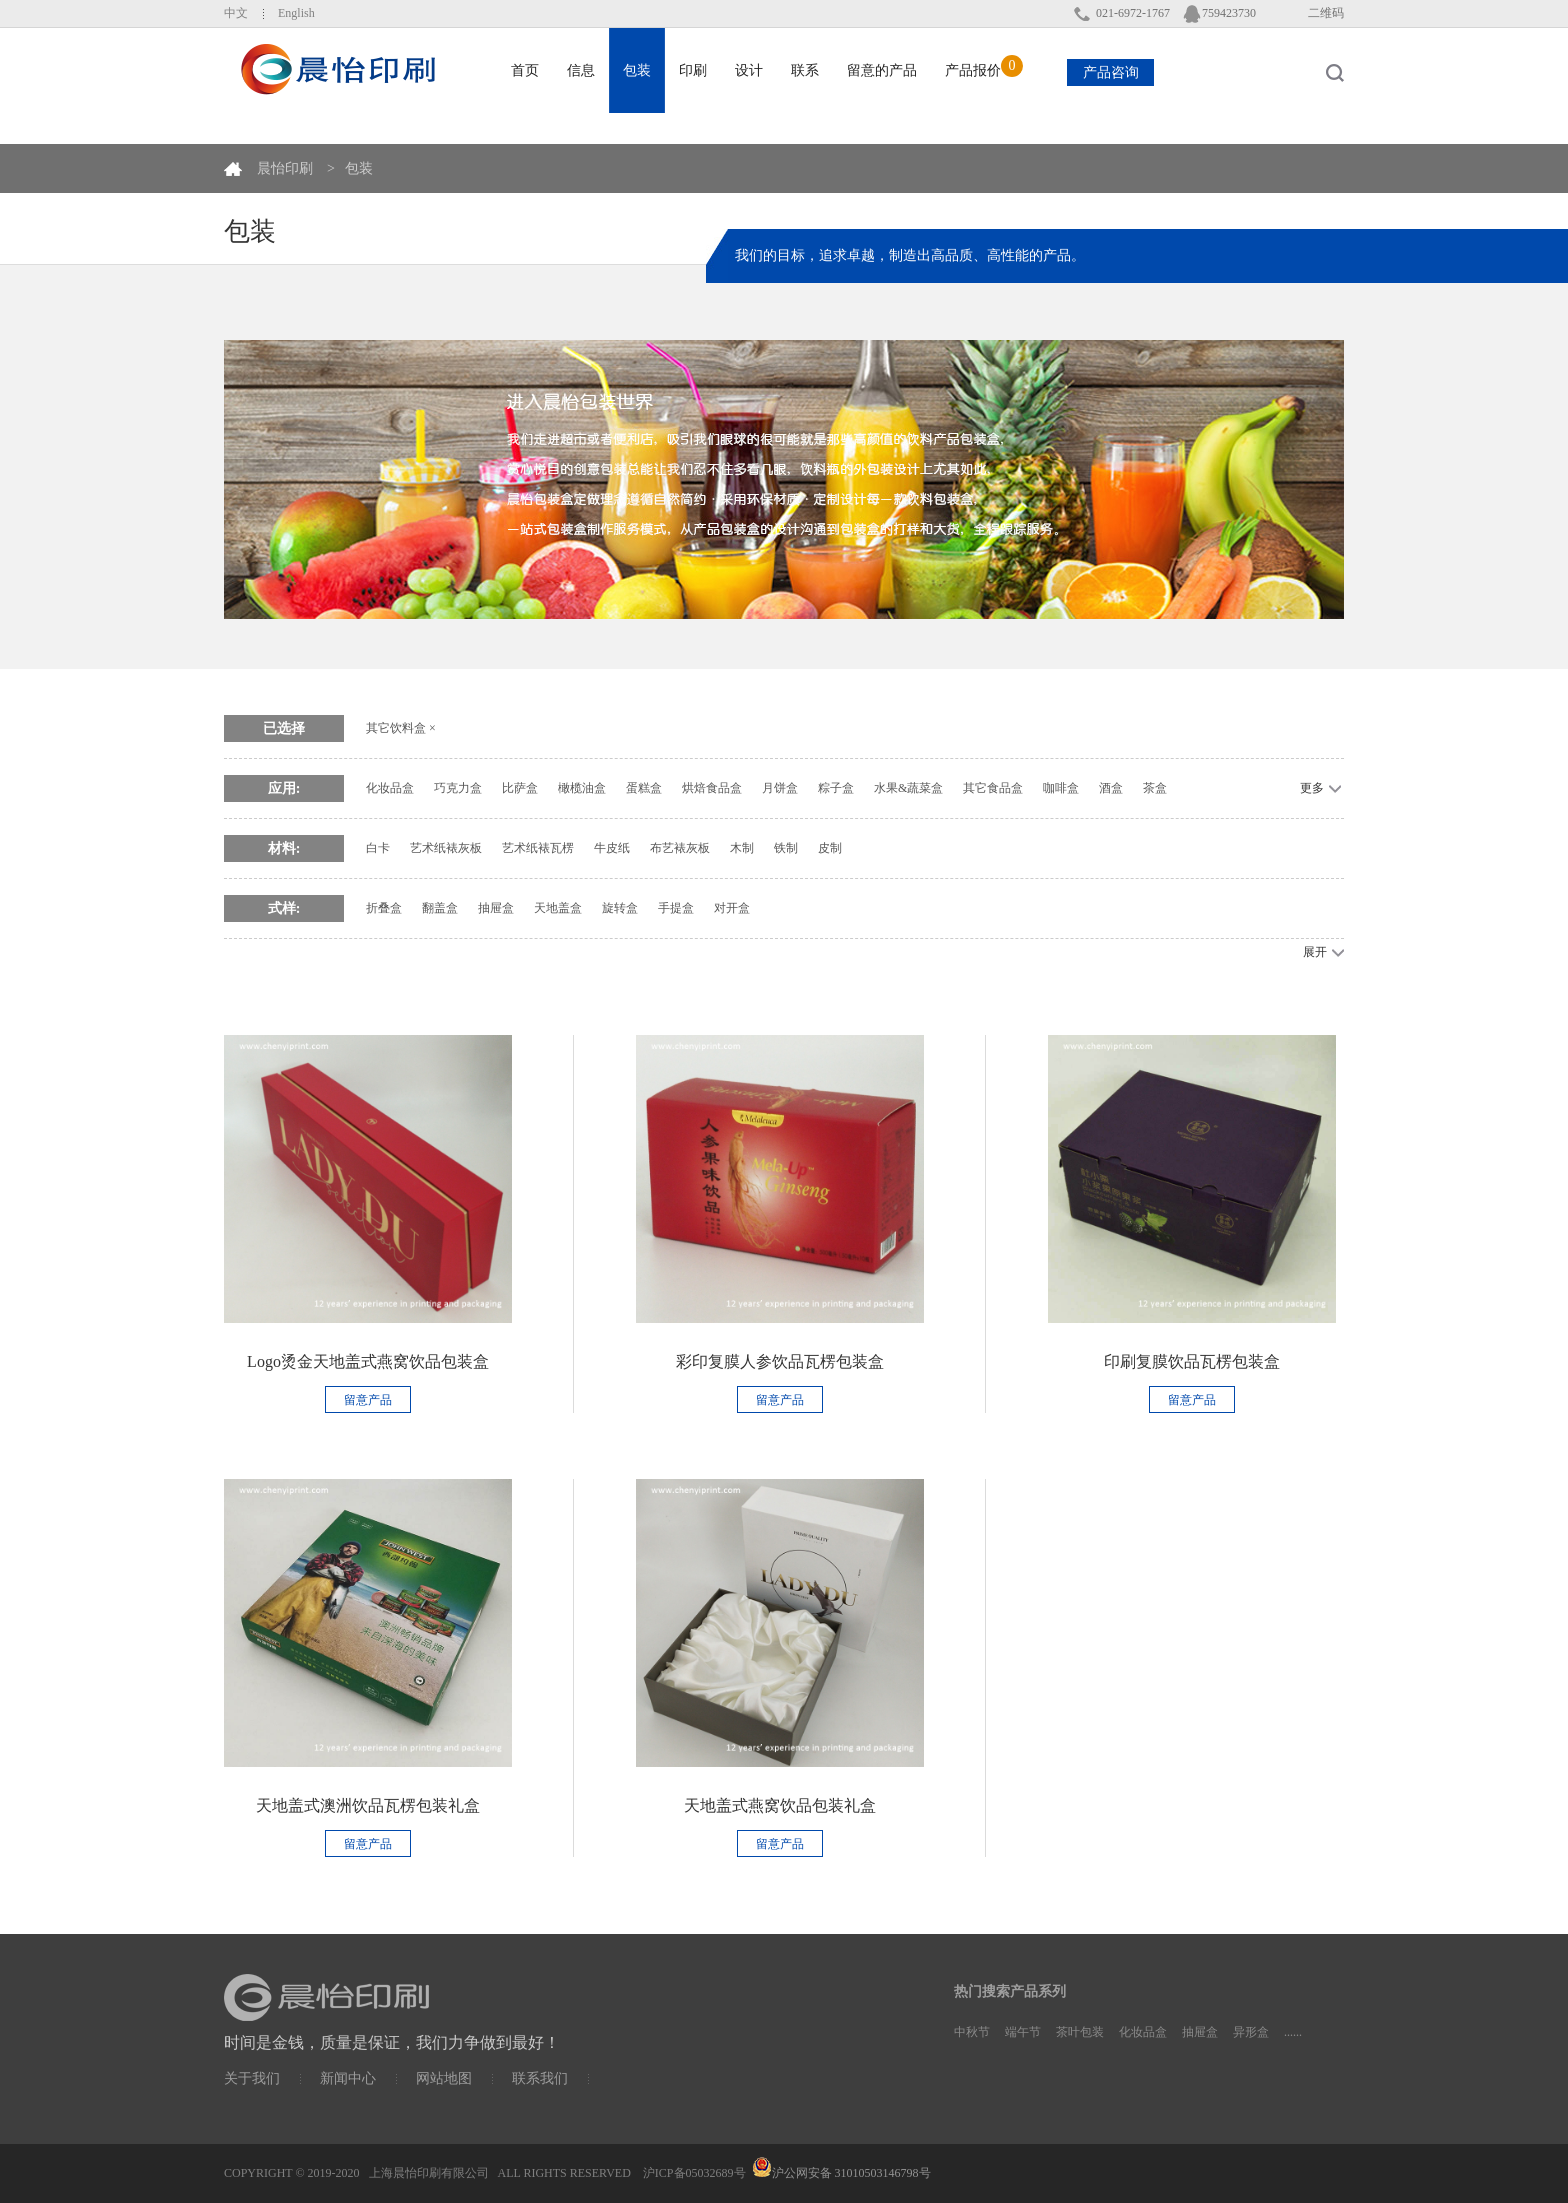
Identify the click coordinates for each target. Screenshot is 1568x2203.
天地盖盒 (558, 908)
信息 (581, 70)
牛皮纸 (612, 848)
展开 (1315, 952)
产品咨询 (1111, 72)
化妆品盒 (390, 788)
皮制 (830, 848)
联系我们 (540, 2078)
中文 (236, 13)
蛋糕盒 (644, 788)
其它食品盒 (993, 788)
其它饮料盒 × (401, 728)
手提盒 (676, 908)
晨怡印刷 (285, 168)
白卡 (378, 848)
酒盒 (1111, 788)
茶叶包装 (1080, 2032)
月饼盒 (780, 788)
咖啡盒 (1061, 788)
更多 (1312, 788)
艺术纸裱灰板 (446, 848)
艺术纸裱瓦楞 (538, 848)
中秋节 (972, 2032)
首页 (525, 70)
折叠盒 (384, 908)
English (296, 13)
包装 (359, 168)
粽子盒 (836, 788)
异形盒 (1251, 2032)
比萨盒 (520, 788)
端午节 (1023, 2032)
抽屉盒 (496, 908)
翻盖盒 (440, 908)
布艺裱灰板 (680, 848)
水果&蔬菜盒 (908, 788)
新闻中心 (348, 2078)
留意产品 (368, 1400)
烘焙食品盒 (712, 788)
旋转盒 (620, 908)
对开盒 (732, 908)
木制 (742, 848)
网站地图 (444, 2078)
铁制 (786, 848)
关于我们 (252, 2078)
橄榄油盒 (582, 788)
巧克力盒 (458, 788)
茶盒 (1155, 788)
